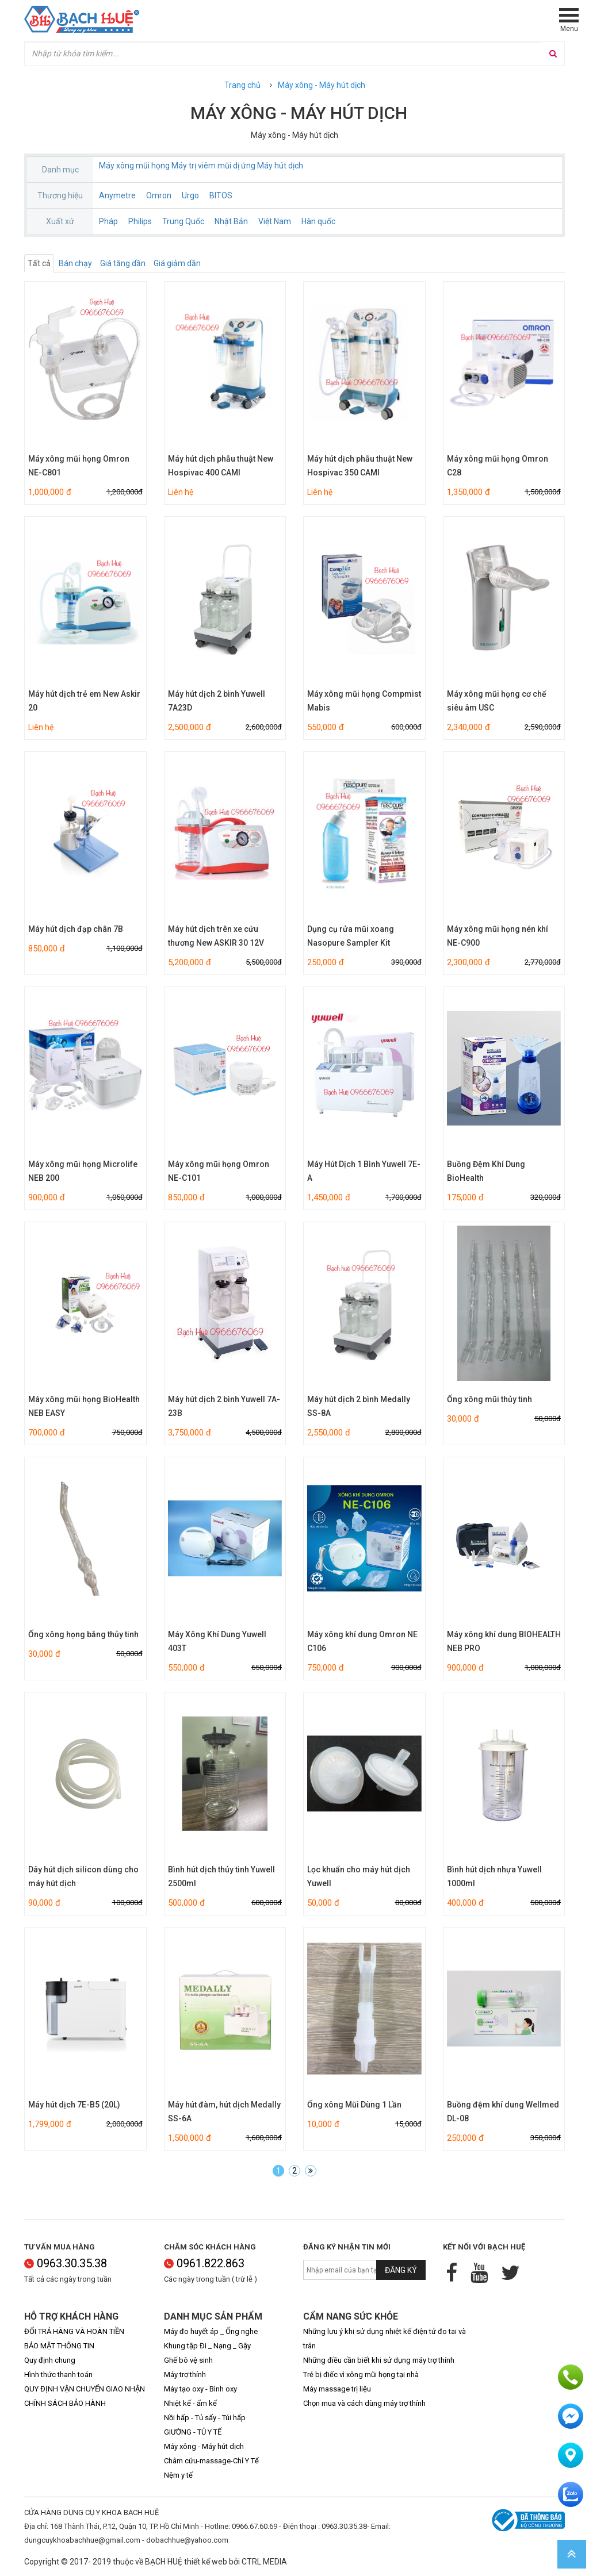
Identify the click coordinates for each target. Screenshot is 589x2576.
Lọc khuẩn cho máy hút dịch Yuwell (358, 1876)
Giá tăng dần (123, 263)
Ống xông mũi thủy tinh (489, 1399)
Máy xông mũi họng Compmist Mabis (364, 700)
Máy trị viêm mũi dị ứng (213, 165)
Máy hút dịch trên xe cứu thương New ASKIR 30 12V (216, 935)
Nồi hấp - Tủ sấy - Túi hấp (205, 2417)
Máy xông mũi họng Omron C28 (497, 465)
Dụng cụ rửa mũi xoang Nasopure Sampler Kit (350, 935)
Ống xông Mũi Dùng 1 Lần (354, 2104)
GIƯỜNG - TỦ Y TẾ (192, 2432)
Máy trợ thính (185, 2374)
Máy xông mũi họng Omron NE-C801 (78, 465)
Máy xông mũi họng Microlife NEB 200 (82, 1171)
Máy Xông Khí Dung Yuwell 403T (217, 1641)
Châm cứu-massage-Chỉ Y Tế (211, 2460)
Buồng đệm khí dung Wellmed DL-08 (503, 2111)
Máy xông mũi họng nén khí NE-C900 (497, 935)
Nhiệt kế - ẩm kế (190, 2403)
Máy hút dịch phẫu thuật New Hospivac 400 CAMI (220, 465)
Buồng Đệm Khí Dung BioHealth (486, 1171)
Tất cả (39, 263)
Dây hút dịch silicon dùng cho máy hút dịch (83, 1876)
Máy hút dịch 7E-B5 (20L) (74, 2104)
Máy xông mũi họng (134, 165)
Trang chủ (242, 85)
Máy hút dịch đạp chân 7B (75, 929)
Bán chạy (75, 263)
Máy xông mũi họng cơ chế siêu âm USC (496, 700)
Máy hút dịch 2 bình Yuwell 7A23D (216, 700)
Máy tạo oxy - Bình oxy (200, 2389)
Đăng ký (401, 2270)
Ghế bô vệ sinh (188, 2360)
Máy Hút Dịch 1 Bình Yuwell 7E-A (363, 1171)
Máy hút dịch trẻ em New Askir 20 (84, 700)
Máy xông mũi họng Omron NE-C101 (218, 1171)
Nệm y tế (178, 2475)
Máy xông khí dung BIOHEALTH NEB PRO (504, 1641)
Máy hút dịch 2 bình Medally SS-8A (358, 1406)
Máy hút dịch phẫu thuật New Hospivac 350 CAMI (359, 465)
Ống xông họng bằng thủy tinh (83, 1634)
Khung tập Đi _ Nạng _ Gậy (207, 2345)
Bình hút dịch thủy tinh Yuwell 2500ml (221, 1876)
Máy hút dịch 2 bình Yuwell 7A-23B (224, 1406)
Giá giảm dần (177, 263)
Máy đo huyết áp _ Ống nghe (211, 2331)
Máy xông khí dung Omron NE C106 (362, 1641)
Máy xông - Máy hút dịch (321, 85)
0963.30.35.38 (65, 2263)
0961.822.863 (204, 2263)
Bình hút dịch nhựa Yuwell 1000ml (494, 1876)
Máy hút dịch (280, 165)
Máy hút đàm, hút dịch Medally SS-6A (224, 2111)
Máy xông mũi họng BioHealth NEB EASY (84, 1406)
